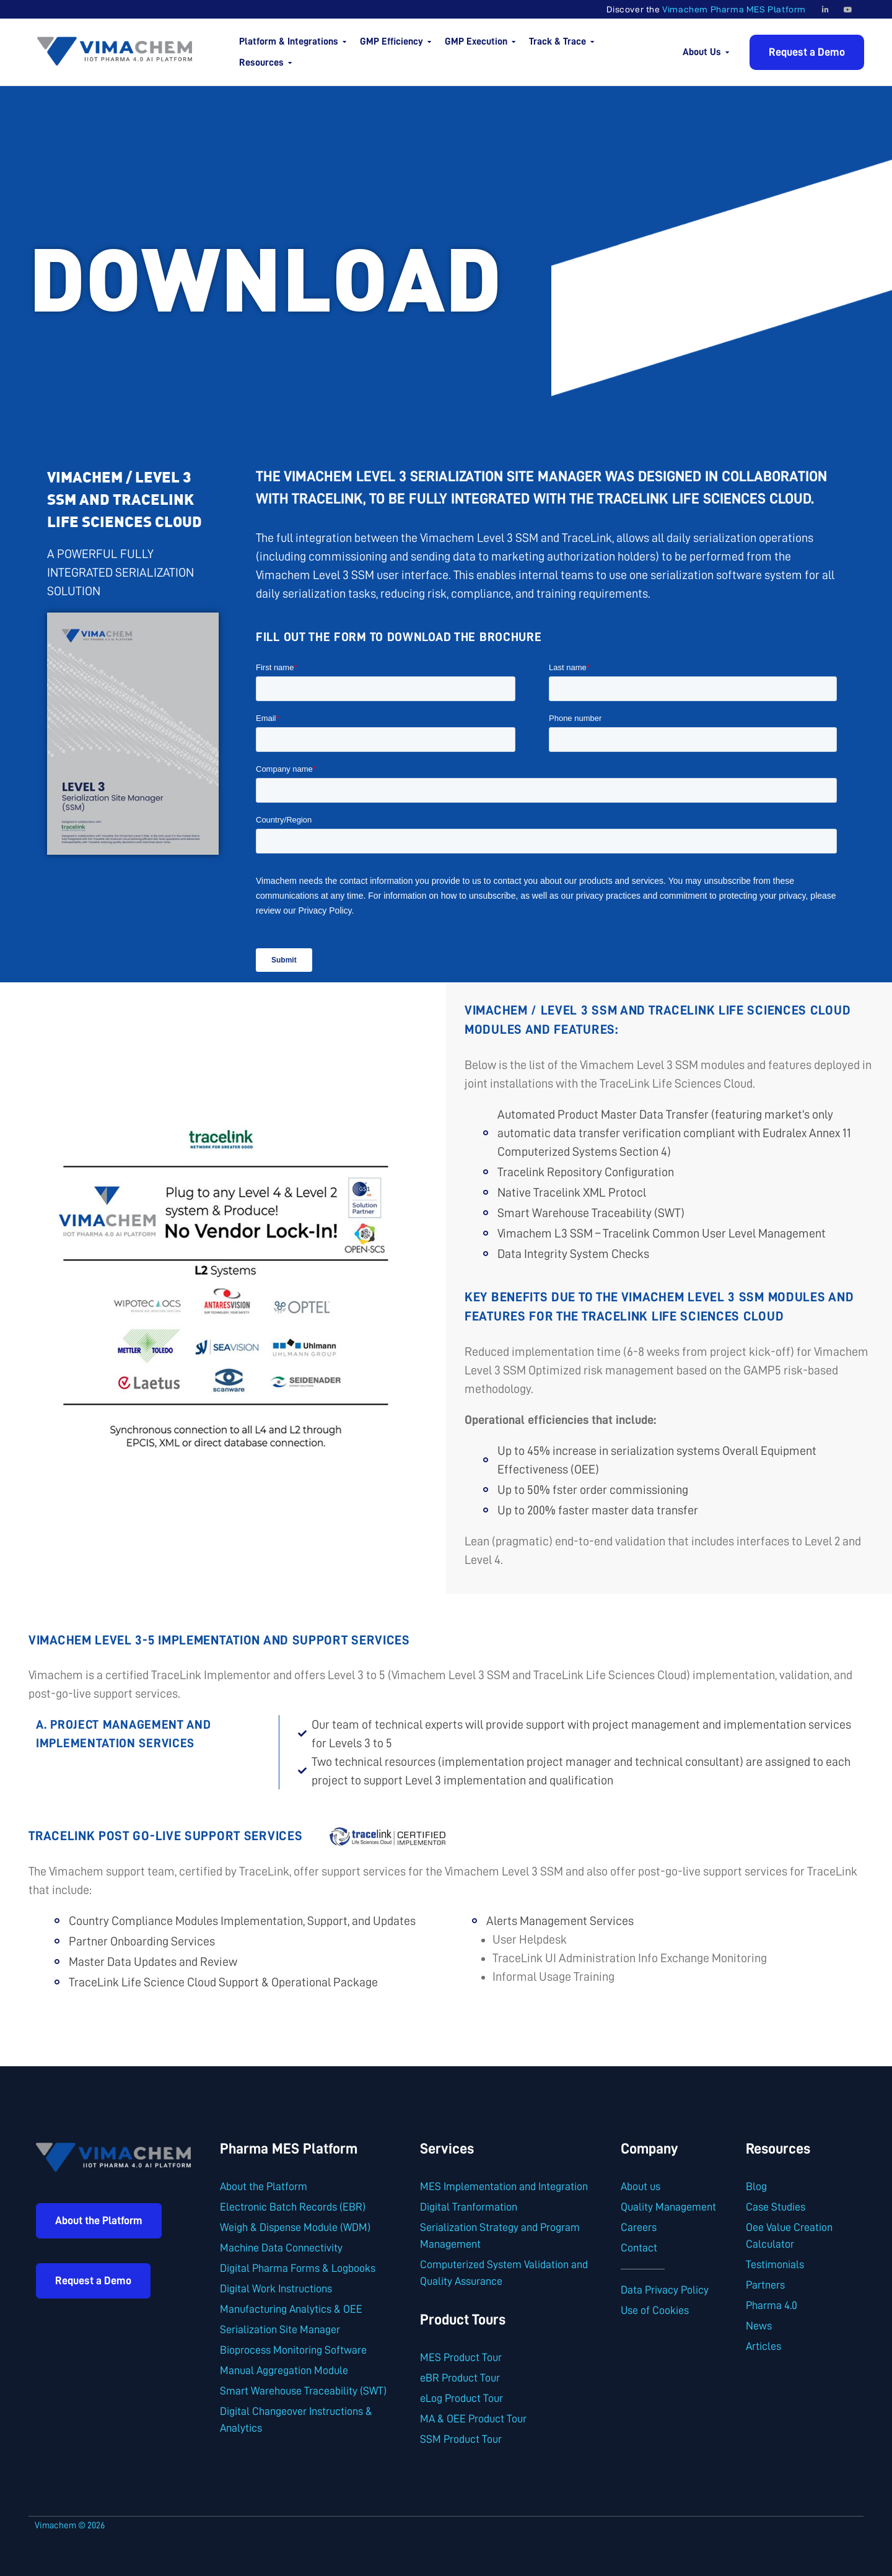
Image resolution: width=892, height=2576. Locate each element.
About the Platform (98, 2220)
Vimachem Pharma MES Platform (734, 9)
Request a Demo (807, 52)
